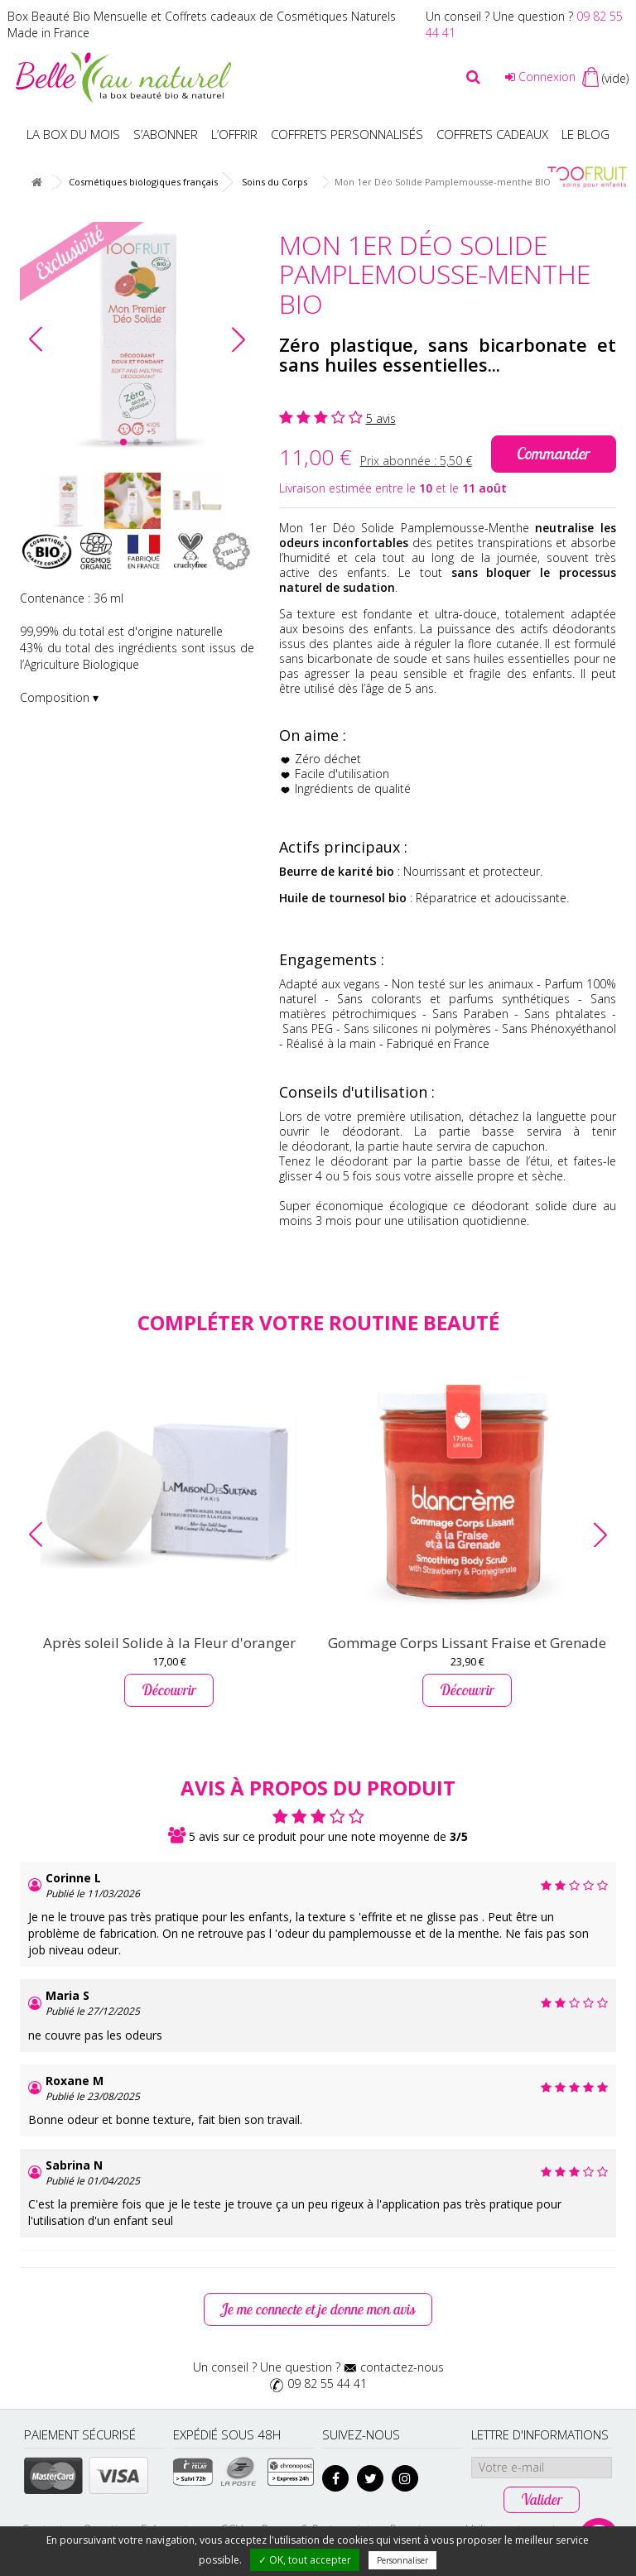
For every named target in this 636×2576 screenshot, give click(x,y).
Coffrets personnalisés (347, 134)
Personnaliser (402, 2560)
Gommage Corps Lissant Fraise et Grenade (467, 1642)
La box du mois (73, 134)
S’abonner (165, 134)
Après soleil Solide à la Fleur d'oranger (169, 1642)
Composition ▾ (59, 697)
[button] (238, 339)
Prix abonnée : (416, 461)
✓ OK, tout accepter (304, 2560)
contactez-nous (402, 2367)
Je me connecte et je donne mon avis (318, 2309)
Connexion (540, 76)
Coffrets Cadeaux (492, 134)
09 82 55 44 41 (327, 2383)
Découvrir (169, 1689)
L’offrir (234, 134)
